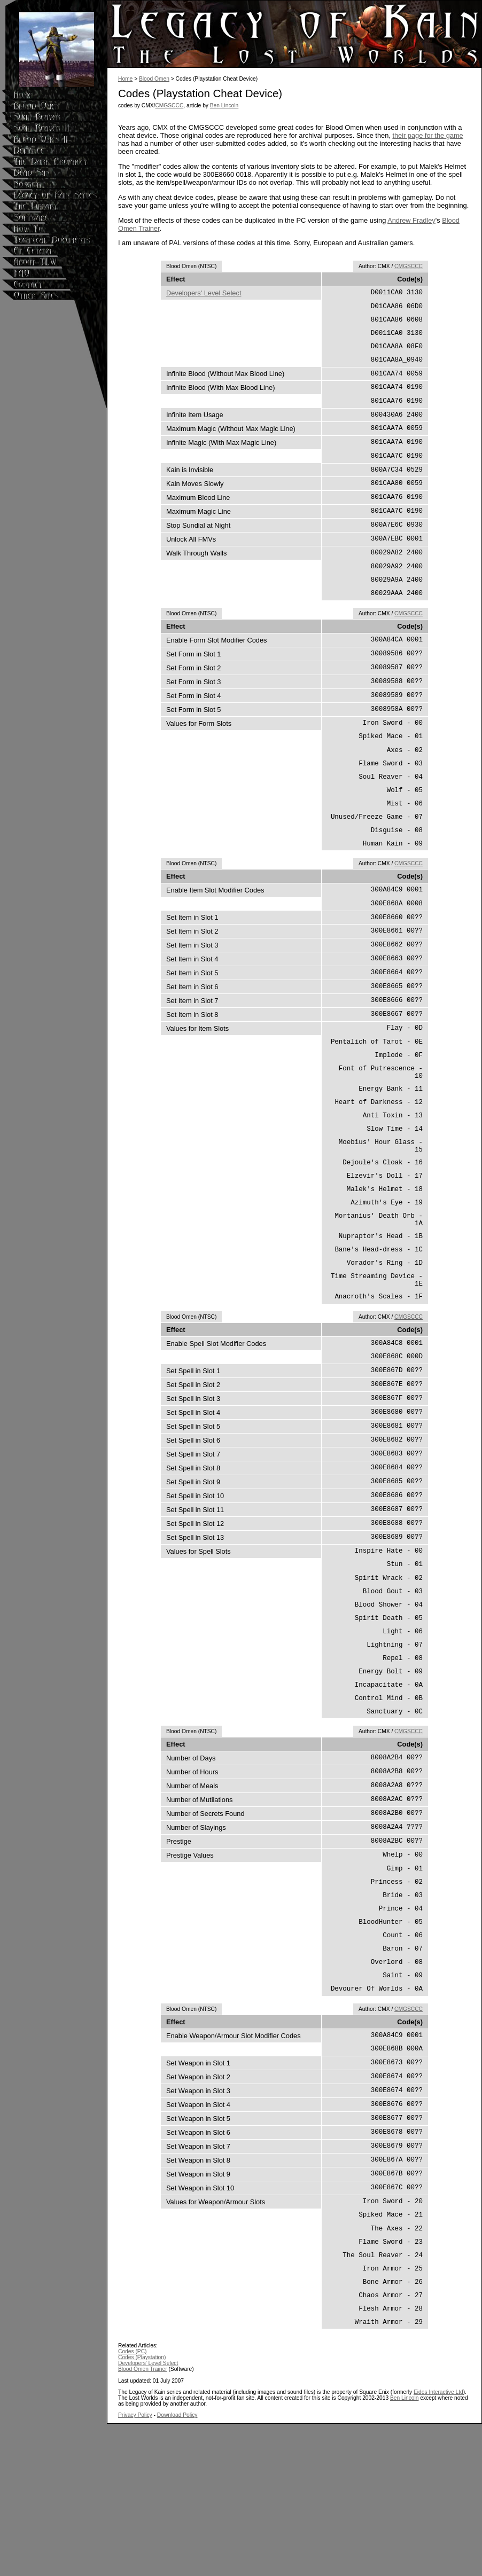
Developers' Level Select (203, 293)
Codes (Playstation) (142, 2509)
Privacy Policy (135, 2567)
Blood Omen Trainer (142, 2521)
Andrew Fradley (411, 220)
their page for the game (427, 135)
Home (125, 79)
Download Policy (177, 2567)
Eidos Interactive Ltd (438, 2544)
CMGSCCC (169, 105)
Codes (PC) (132, 2504)
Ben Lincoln (224, 105)
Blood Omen (154, 79)
